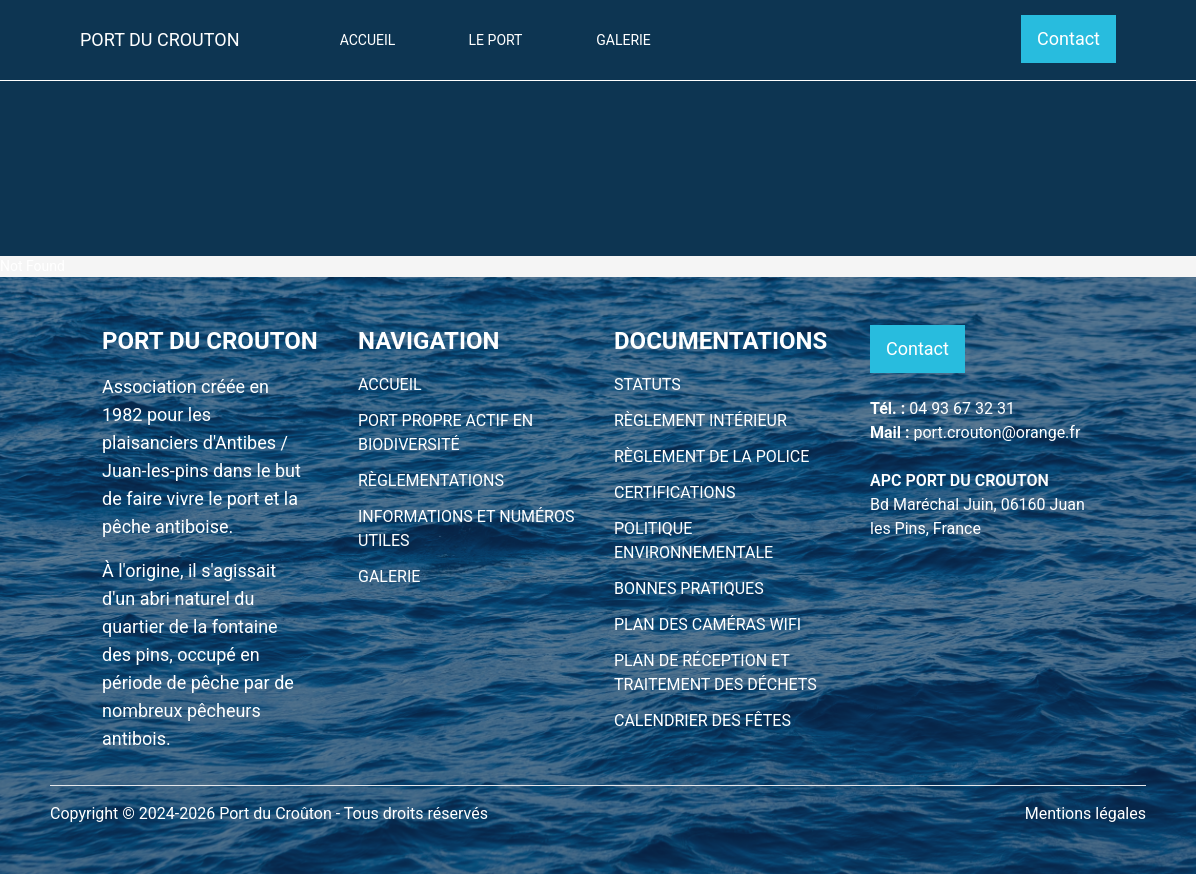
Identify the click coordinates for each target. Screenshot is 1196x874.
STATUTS (647, 384)
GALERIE (389, 576)
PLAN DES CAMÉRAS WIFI (707, 624)
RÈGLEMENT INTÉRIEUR (700, 420)
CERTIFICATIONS (675, 492)
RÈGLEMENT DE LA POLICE (711, 456)
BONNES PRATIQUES (689, 588)
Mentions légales (1085, 813)
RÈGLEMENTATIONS (431, 480)
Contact (1068, 38)
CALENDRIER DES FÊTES (702, 720)
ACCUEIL (390, 384)
